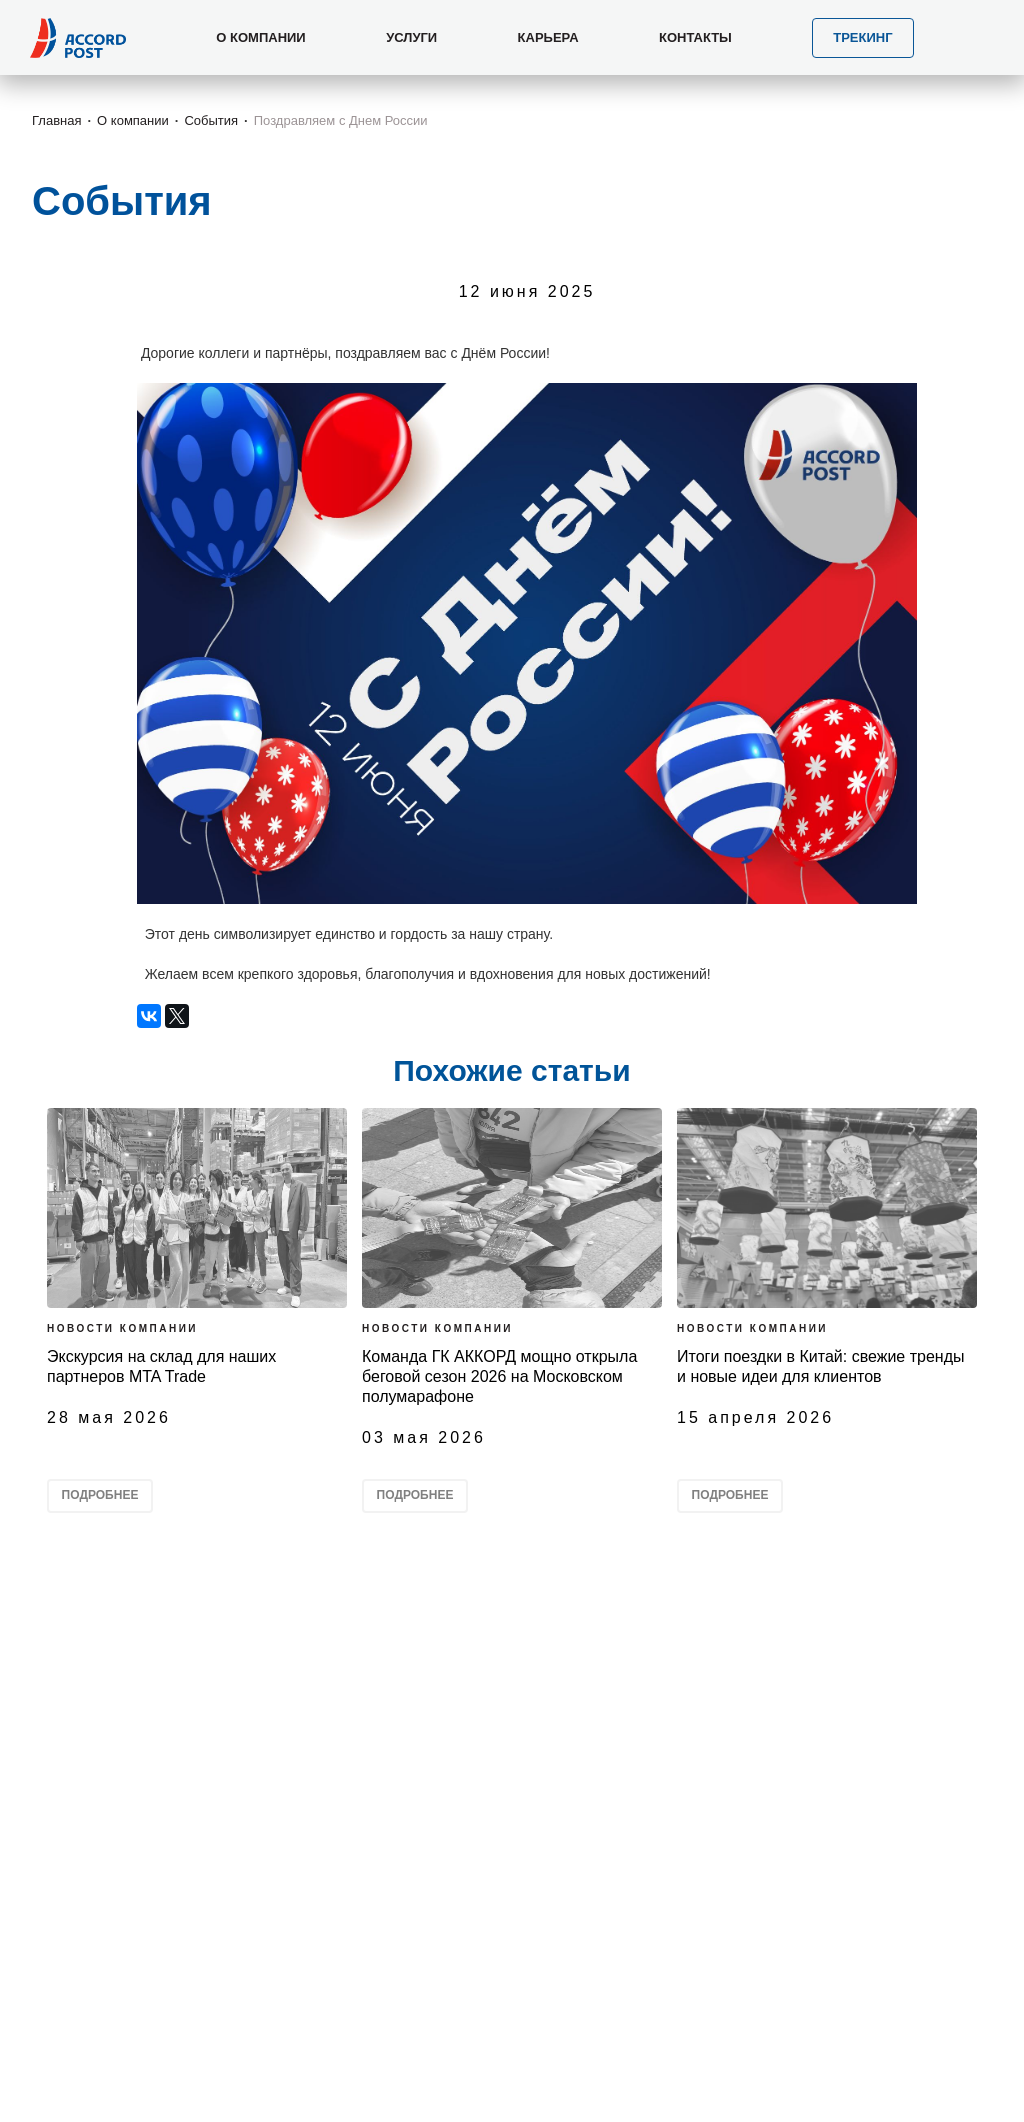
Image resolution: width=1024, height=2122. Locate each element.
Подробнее (100, 1495)
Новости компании (122, 1328)
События (211, 120)
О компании (133, 120)
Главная (56, 120)
